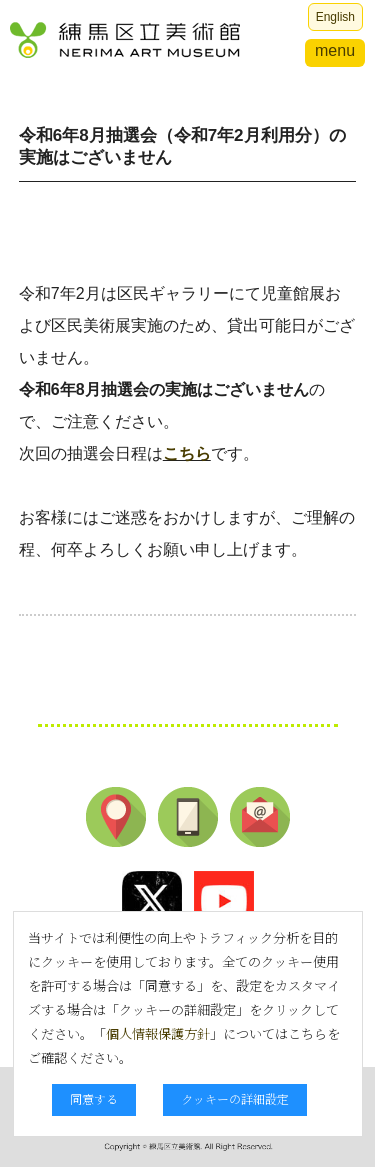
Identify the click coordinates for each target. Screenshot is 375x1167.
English (335, 17)
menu (335, 50)
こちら (187, 453)
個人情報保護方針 (158, 1033)
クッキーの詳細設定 (235, 1098)
